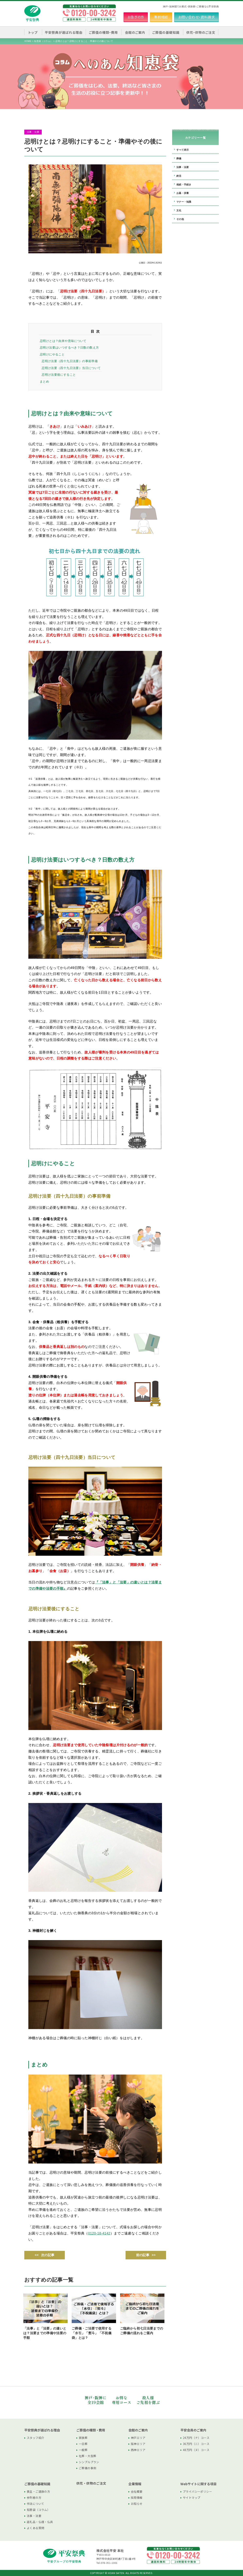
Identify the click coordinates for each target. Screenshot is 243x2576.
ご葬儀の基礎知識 (37, 2483)
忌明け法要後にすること (59, 374)
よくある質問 (35, 2528)
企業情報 (134, 2483)
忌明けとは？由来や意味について (65, 341)
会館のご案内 (138, 2430)
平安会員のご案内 (193, 2430)
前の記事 (146, 2255)
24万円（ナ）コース (196, 2438)
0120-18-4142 (99, 2233)
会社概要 (137, 2491)
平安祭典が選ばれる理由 (42, 2430)
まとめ (44, 381)
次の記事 (44, 2255)
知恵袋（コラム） (43, 41)
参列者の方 (34, 2498)
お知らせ (137, 2504)
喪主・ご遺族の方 (38, 2491)
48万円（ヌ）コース (196, 2450)
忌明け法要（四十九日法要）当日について (71, 368)
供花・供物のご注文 (200, 32)
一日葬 (83, 2444)
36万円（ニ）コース (196, 2444)
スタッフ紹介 (35, 2438)
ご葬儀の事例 (87, 2468)
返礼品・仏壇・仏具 (40, 2522)
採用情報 (137, 2498)
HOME (27, 41)
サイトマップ (191, 2498)
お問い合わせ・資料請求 (196, 16)
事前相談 (161, 16)
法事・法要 (34, 2516)
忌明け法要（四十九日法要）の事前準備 (70, 361)
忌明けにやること (52, 354)
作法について (35, 2504)
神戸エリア (138, 2438)
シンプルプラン (89, 2462)
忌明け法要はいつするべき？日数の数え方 (69, 347)
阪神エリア (138, 2444)
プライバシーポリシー (197, 2491)
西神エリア (138, 2450)
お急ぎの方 (135, 16)
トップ (32, 32)
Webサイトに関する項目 (198, 2483)
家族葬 (83, 2438)
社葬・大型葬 (87, 2456)
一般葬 (83, 2450)
